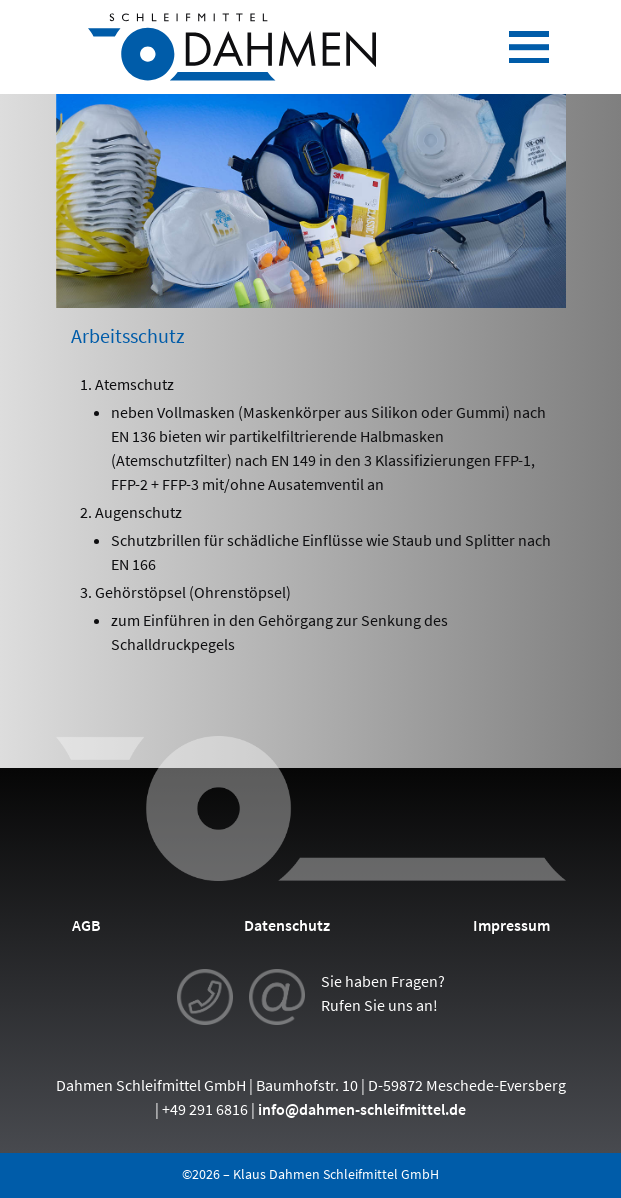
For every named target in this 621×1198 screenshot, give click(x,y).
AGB (86, 925)
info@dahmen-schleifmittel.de (362, 1109)
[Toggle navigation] (529, 47)
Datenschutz (287, 925)
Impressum (511, 925)
